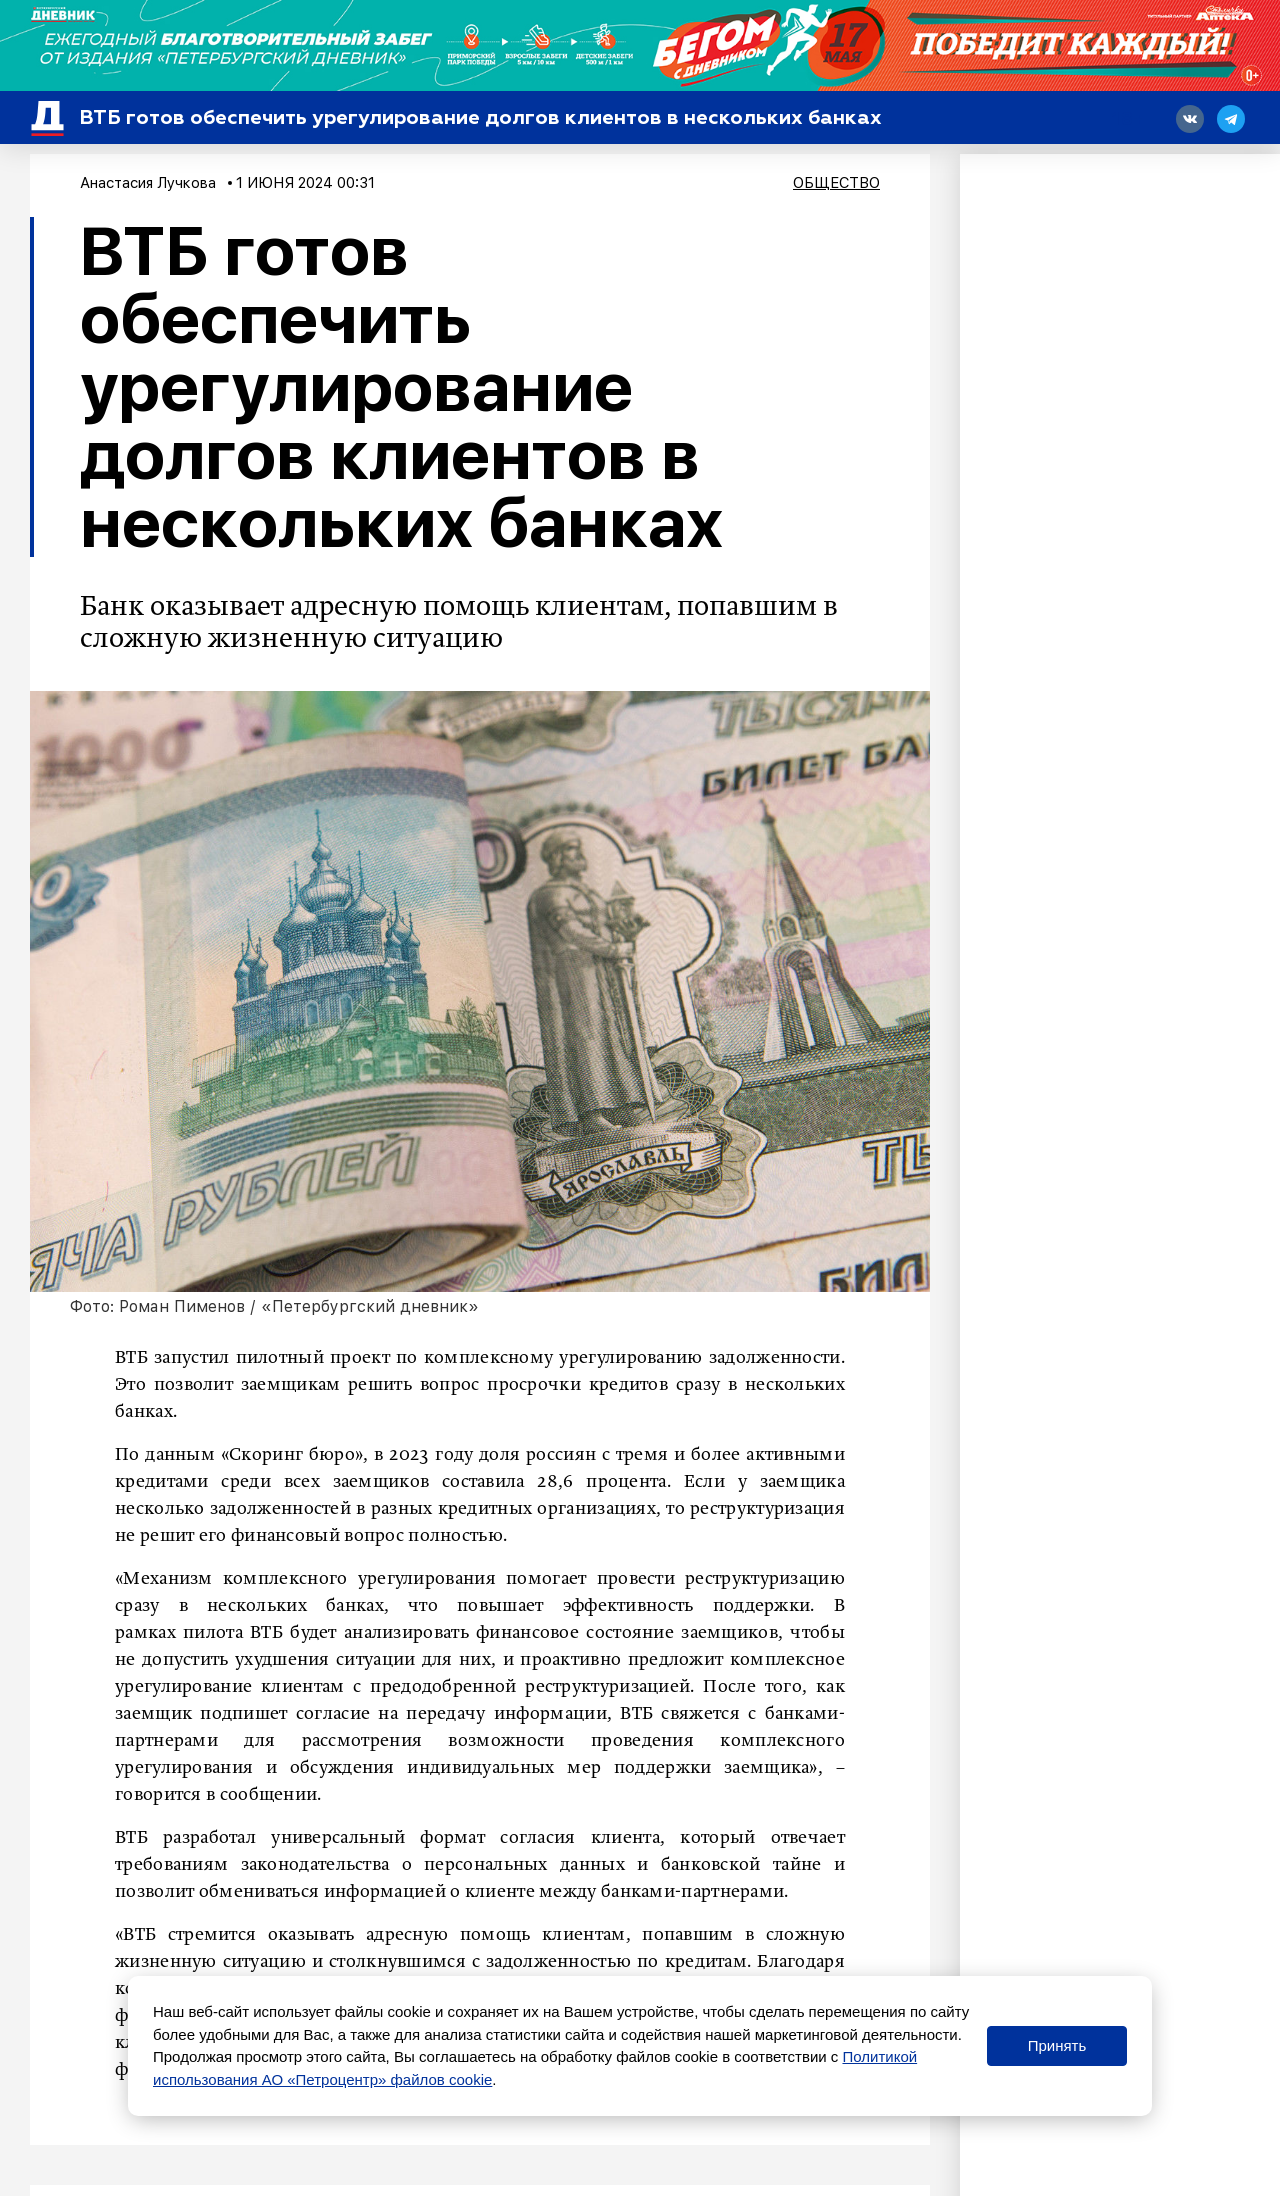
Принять (1057, 2045)
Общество (836, 183)
